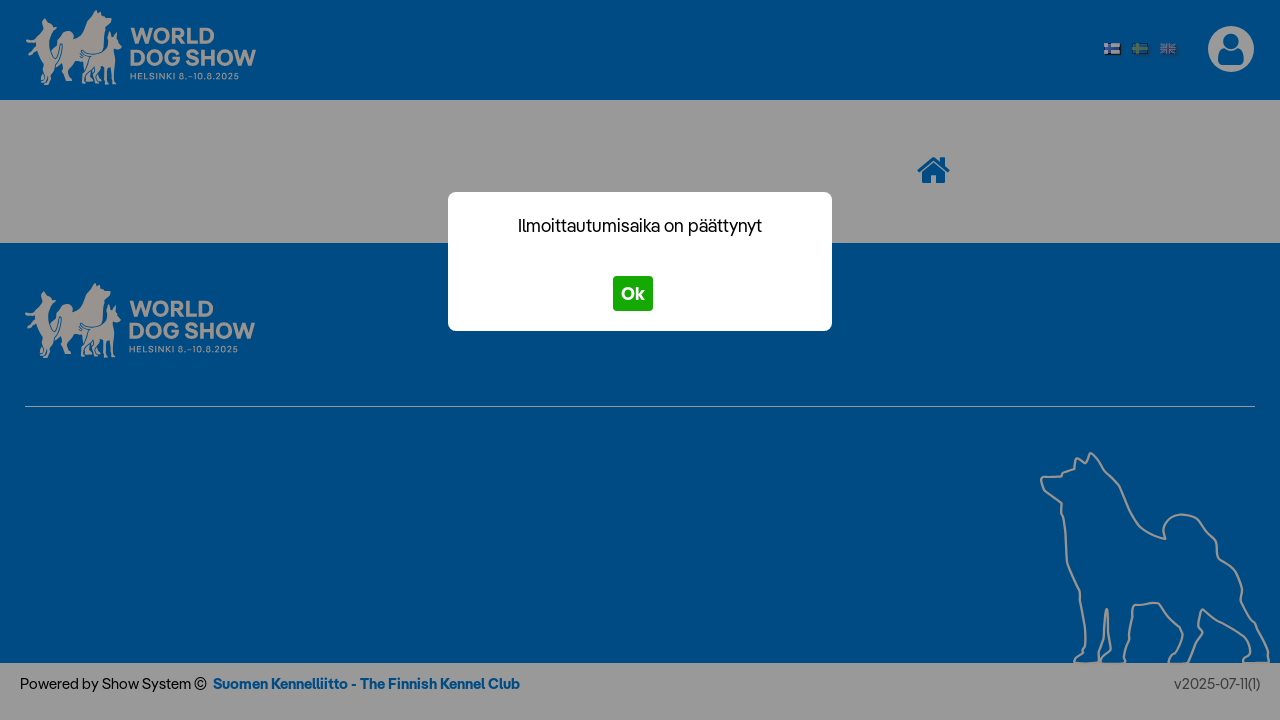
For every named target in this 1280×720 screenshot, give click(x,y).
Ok (633, 293)
